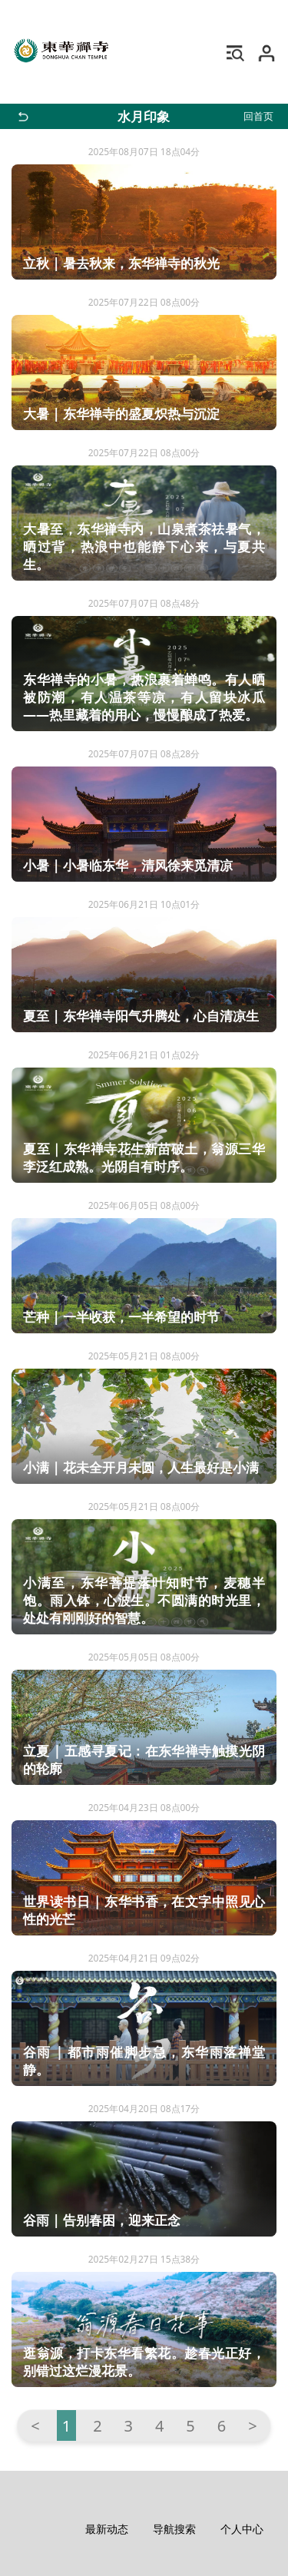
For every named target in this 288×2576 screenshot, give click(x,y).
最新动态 (106, 2528)
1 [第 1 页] (66, 2425)
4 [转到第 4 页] (159, 2425)
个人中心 (241, 2528)
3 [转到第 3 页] (128, 2425)
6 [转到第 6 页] (221, 2425)
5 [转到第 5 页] (190, 2425)
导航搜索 (174, 2528)
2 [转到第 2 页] (97, 2425)
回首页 (258, 116)
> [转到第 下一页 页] (252, 2425)
